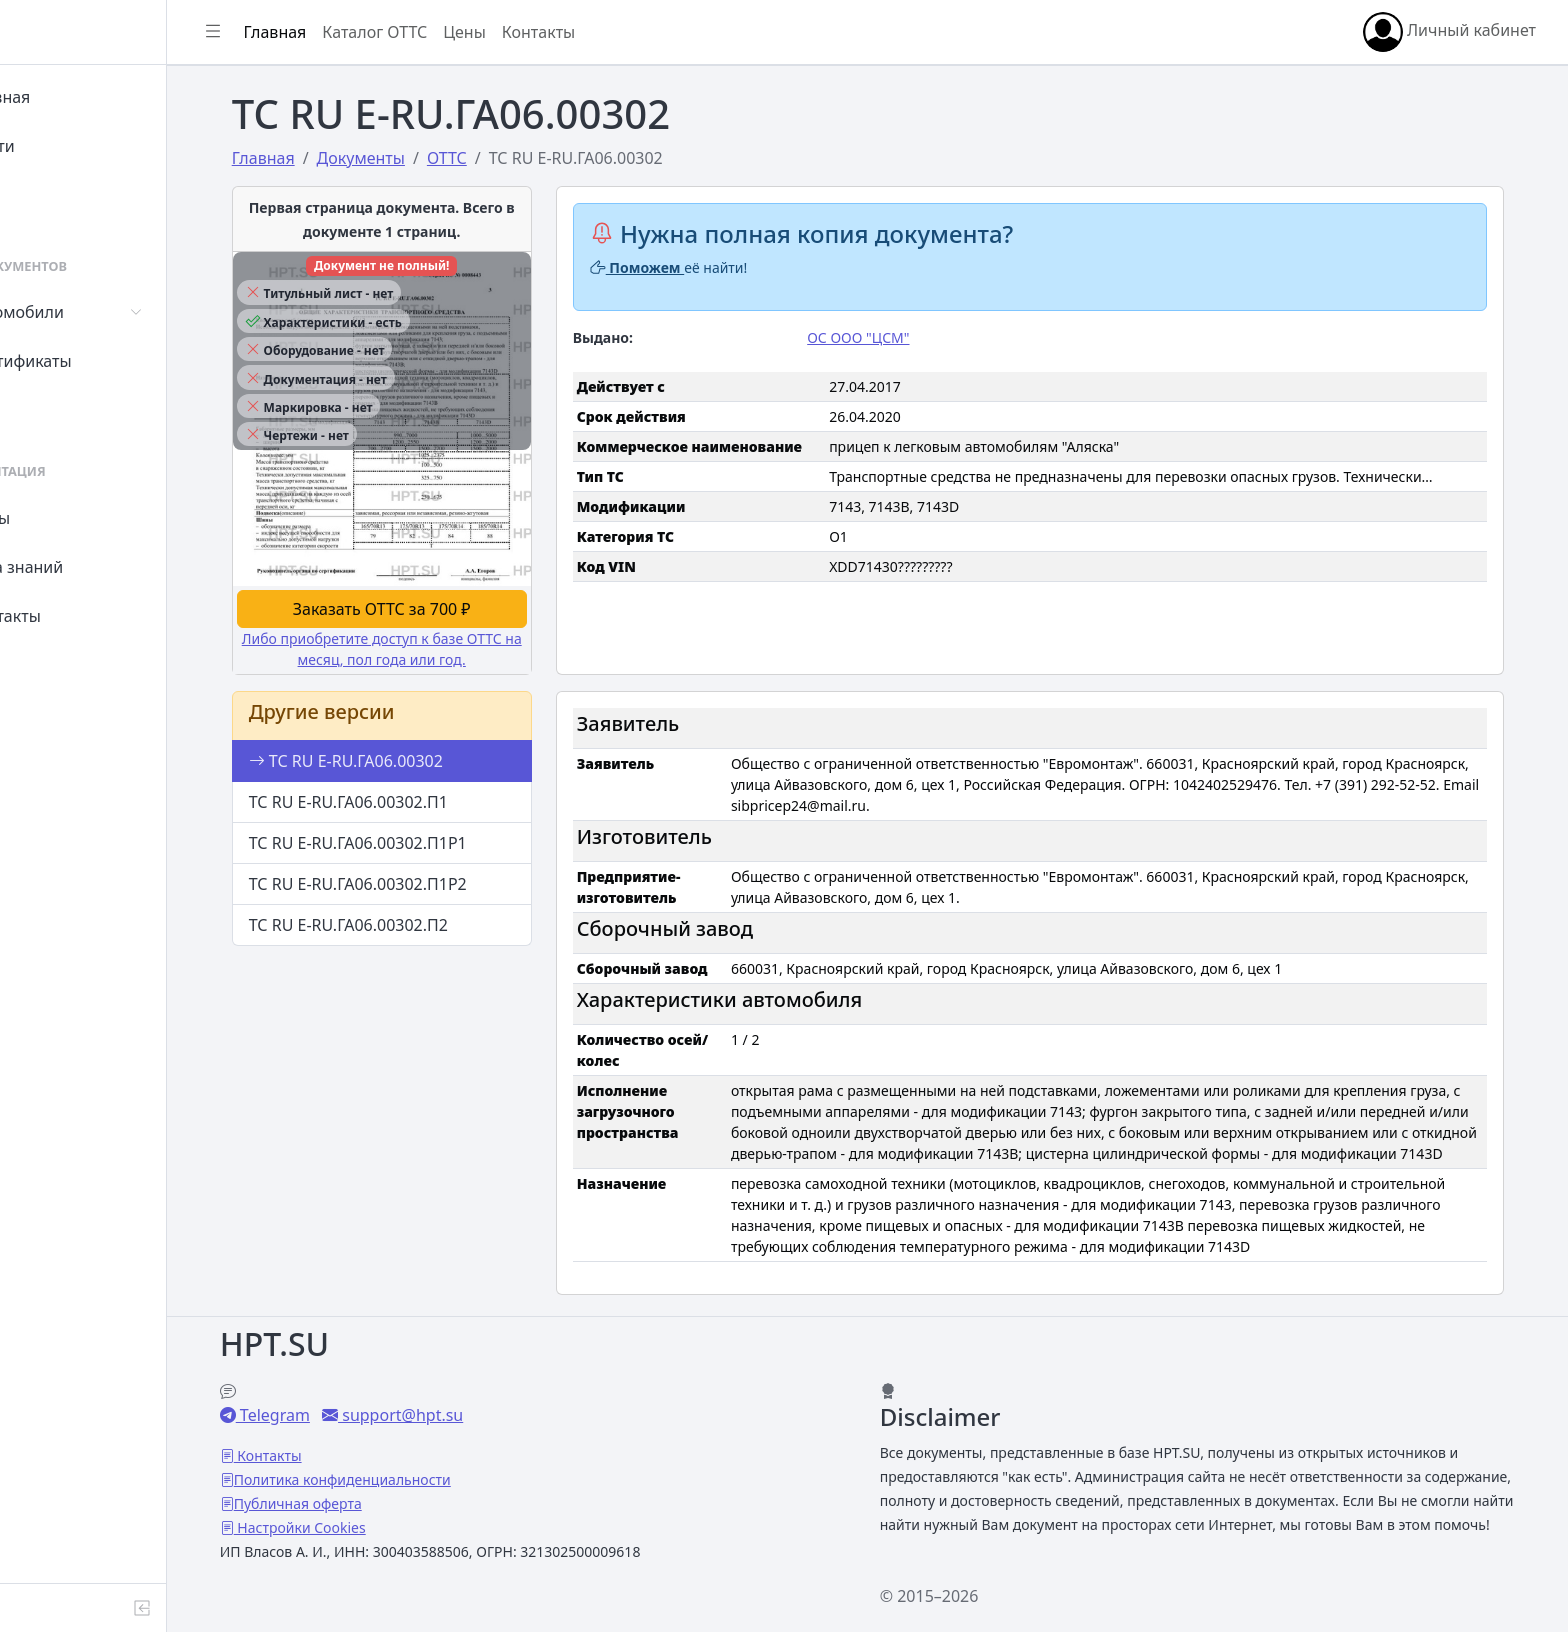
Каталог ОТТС (463, 32)
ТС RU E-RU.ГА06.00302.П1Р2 (406, 881)
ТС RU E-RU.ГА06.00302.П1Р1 (406, 840)
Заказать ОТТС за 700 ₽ (429, 606)
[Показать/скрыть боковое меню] (302, 32)
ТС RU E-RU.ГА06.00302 (394, 758)
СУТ (54, 410)
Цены (61, 518)
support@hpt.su (472, 1391)
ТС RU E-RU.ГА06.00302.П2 (396, 922)
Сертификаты (92, 361)
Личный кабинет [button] (1449, 32)
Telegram (345, 1391)
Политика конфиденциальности (414, 1455)
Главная (71, 97)
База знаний (88, 567)
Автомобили (88, 312)
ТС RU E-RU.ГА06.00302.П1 (396, 799)
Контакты (76, 616)
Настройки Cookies (372, 1503)
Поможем (683, 267)
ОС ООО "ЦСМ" (903, 337)
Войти (63, 146)
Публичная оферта (370, 1479)
